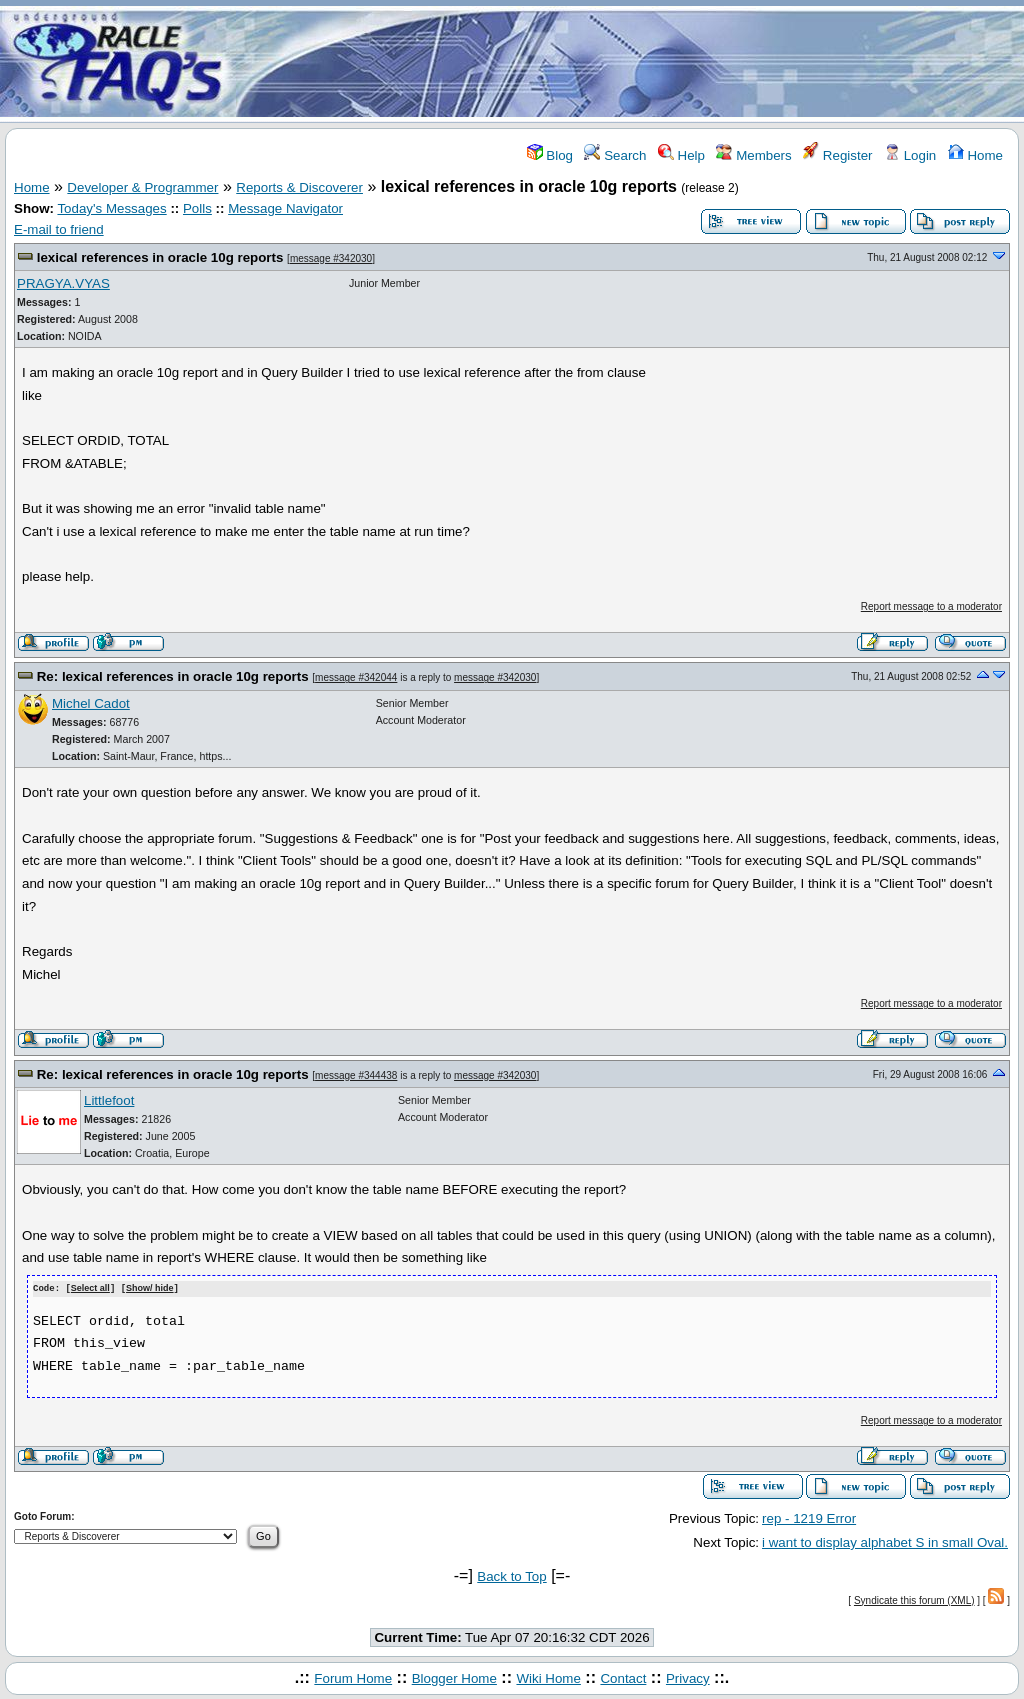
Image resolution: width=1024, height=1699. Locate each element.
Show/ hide (150, 1289)
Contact (623, 1677)
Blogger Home (454, 1677)
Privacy (688, 1677)
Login (910, 155)
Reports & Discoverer (299, 187)
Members (753, 155)
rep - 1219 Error (809, 1517)
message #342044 (356, 677)
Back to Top (511, 1575)
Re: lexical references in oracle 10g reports (173, 676)
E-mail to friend (59, 229)
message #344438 (356, 1075)
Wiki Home (548, 1677)
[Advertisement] (630, 63)
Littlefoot (109, 1100)
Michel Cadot (91, 703)
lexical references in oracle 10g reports (160, 257)
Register (837, 155)
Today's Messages (111, 208)
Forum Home (353, 1677)
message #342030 (331, 258)
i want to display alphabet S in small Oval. (885, 1541)
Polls (197, 208)
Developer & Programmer (142, 187)
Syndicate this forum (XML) (914, 1599)
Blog (550, 155)
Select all (90, 1289)
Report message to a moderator (931, 606)
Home (975, 155)
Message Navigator (285, 208)
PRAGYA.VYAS (63, 283)
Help (681, 155)
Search (615, 155)
